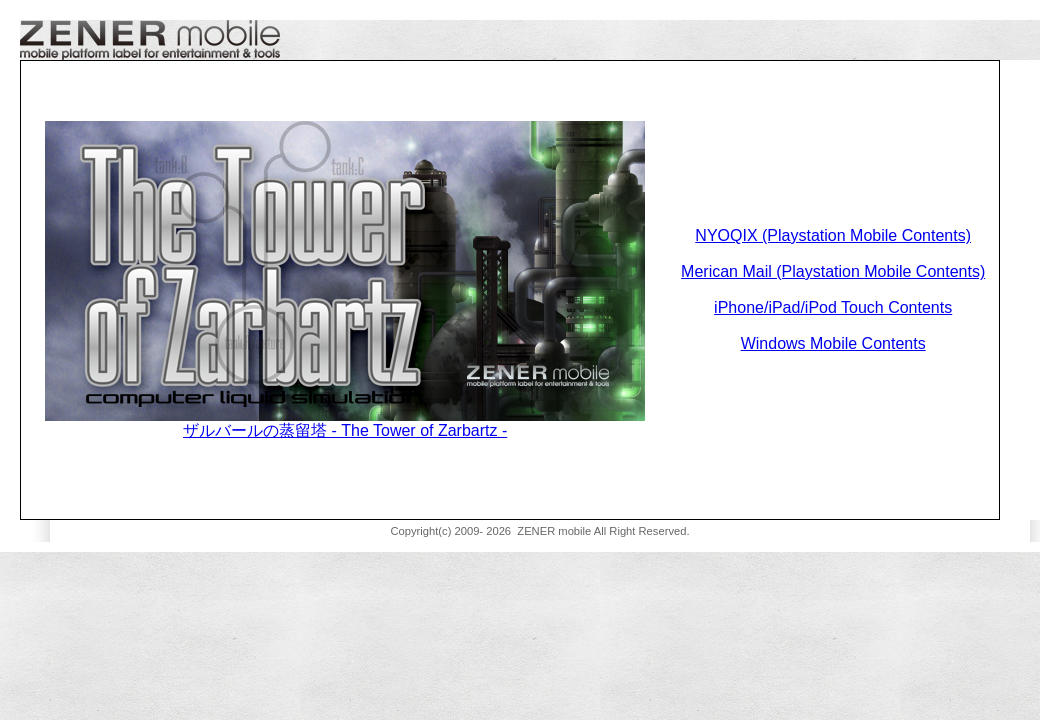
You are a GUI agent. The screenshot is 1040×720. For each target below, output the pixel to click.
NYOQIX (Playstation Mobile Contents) (833, 235)
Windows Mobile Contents (833, 343)
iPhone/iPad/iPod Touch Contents (833, 307)
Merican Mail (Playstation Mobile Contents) (833, 271)
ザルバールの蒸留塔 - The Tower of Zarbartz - (345, 430)
